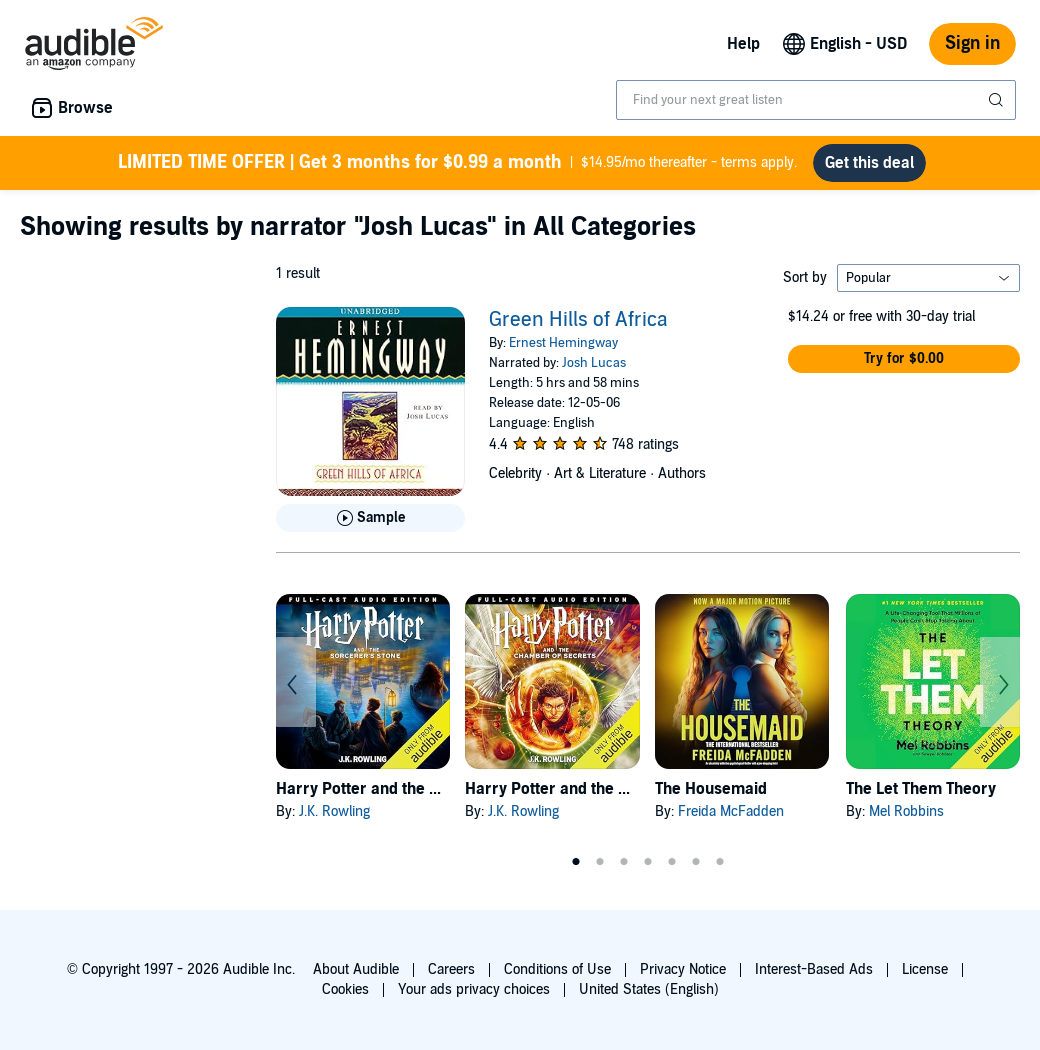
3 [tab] (624, 862)
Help (743, 44)
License (925, 969)
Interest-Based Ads (814, 969)
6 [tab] (696, 862)
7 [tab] (720, 862)
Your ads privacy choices (474, 989)
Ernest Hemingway (563, 343)
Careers (451, 969)
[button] (904, 359)
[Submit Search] (998, 100)
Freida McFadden (731, 811)
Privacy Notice (683, 969)
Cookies (345, 989)
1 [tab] (576, 862)
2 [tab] (600, 862)
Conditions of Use (557, 969)
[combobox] (816, 100)
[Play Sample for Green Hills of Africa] (370, 518)
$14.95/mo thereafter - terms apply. (457, 163)
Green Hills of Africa (578, 320)
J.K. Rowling (334, 811)
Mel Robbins (906, 811)
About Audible (356, 969)
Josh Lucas (594, 363)
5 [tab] (672, 862)
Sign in (972, 43)
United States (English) (649, 989)
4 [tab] (648, 862)
